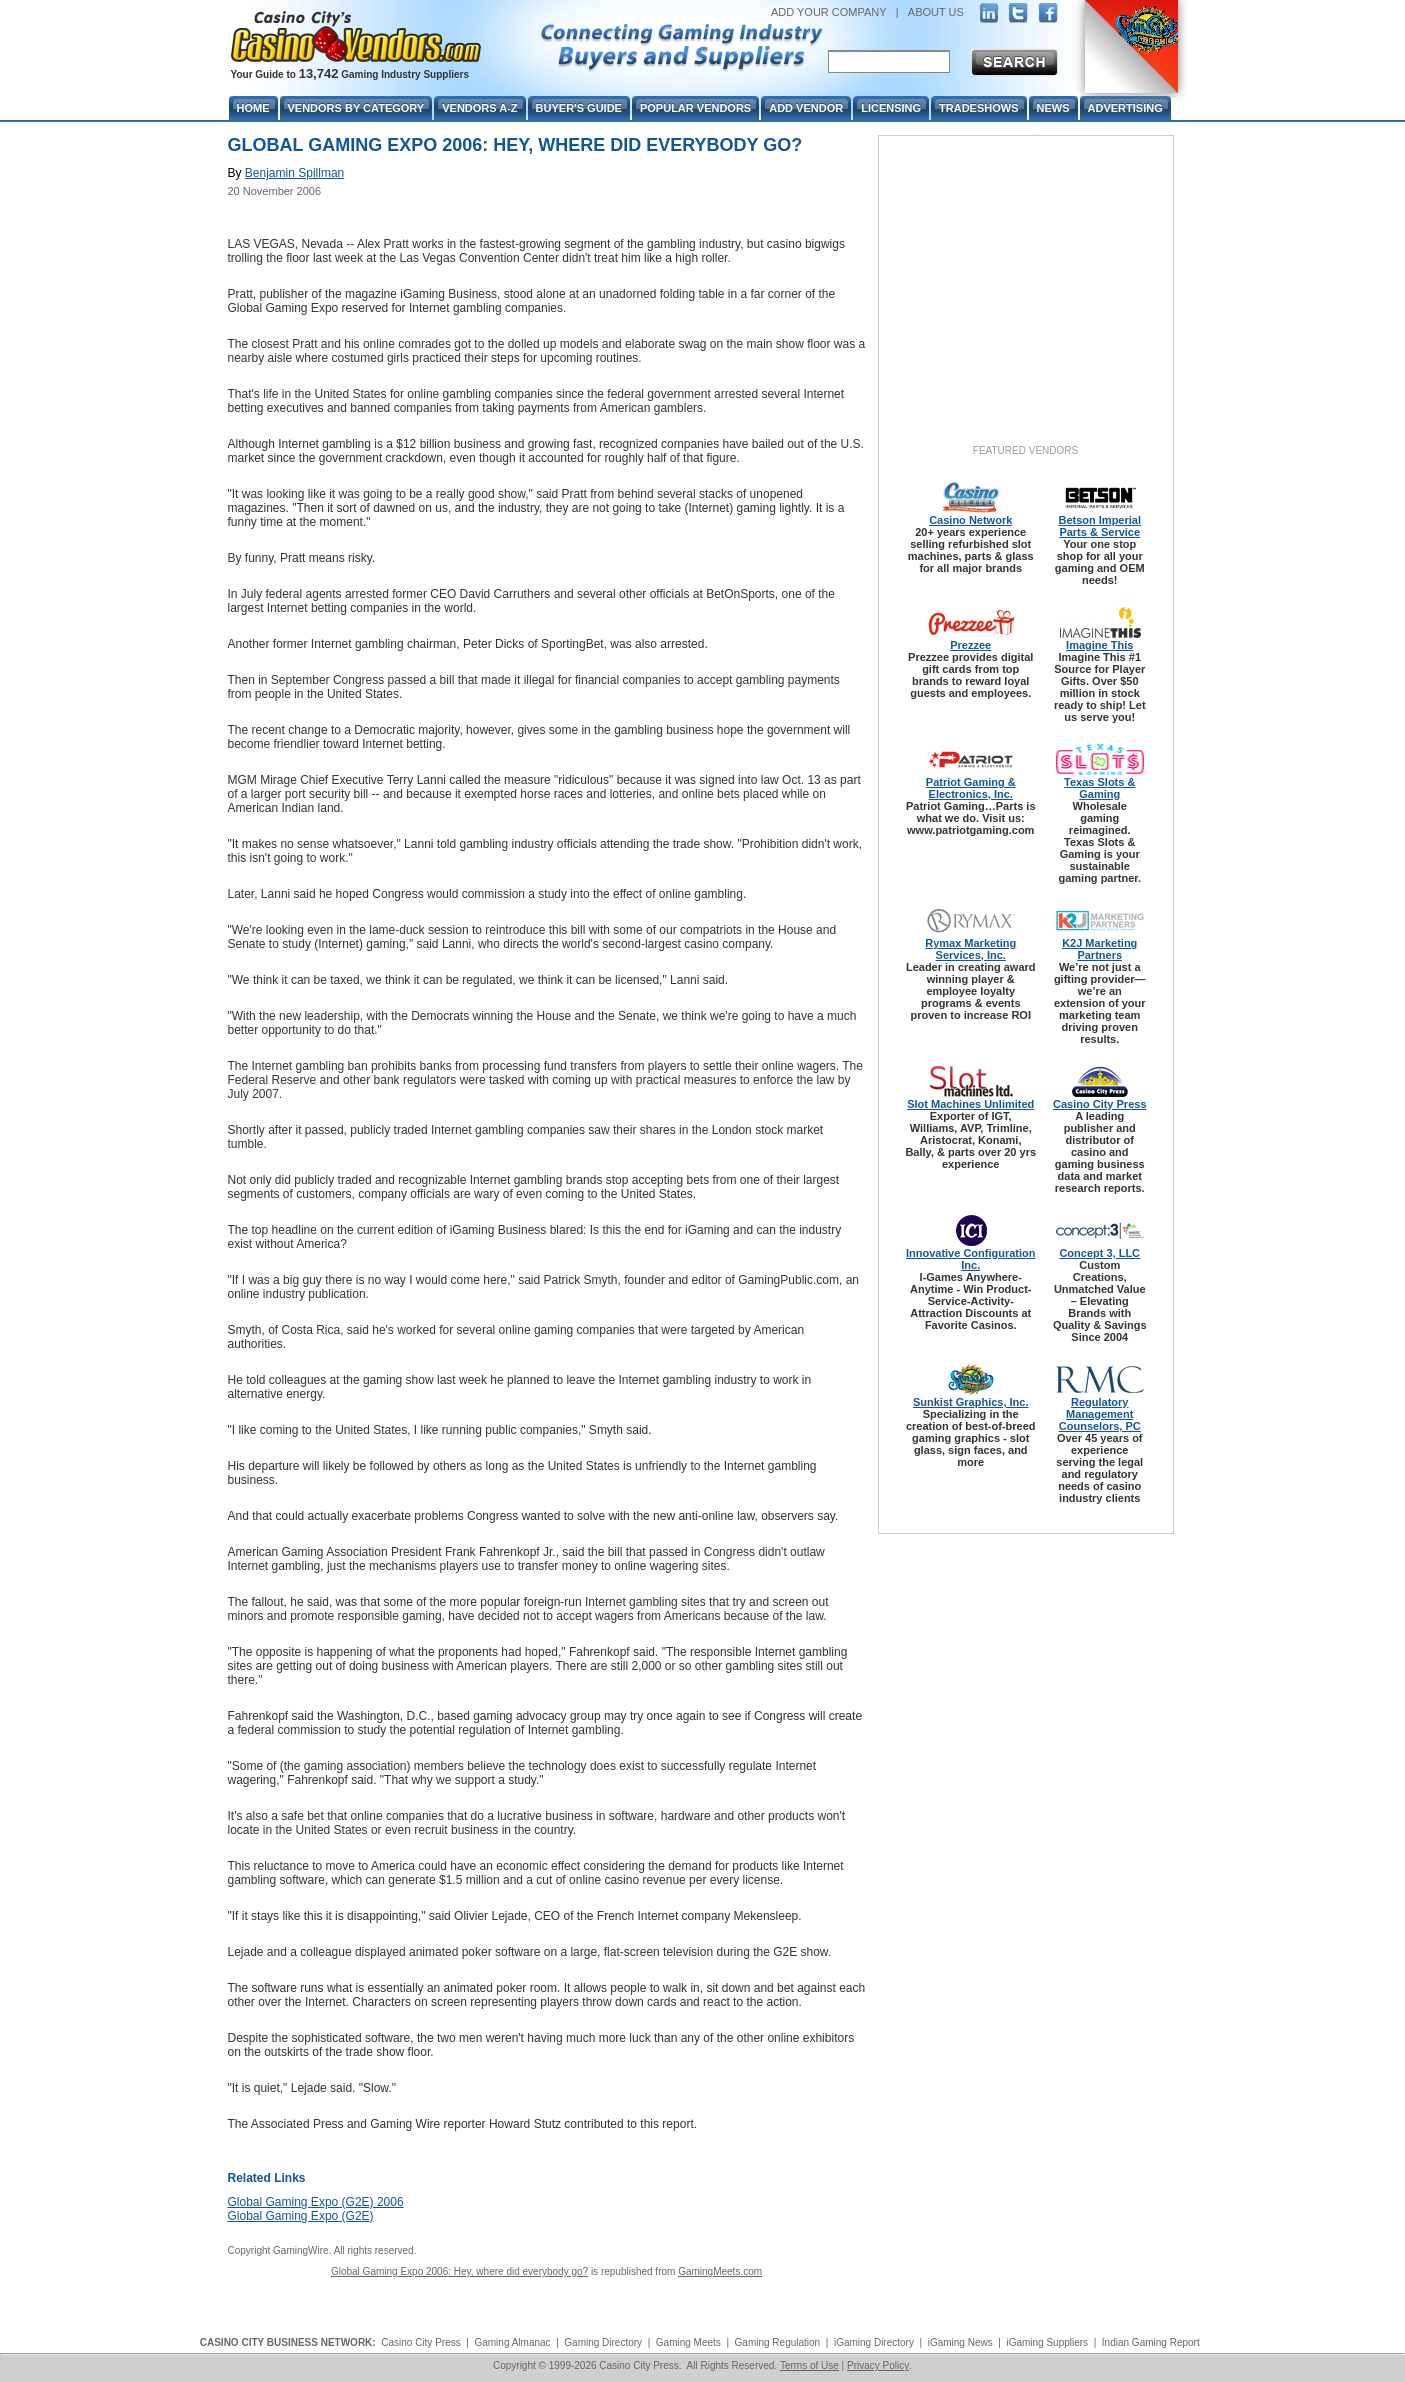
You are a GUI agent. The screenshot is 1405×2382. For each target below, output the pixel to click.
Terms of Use (809, 2365)
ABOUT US (936, 12)
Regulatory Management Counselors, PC (1100, 1414)
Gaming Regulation (778, 2342)
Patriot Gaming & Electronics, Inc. (971, 788)
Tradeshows (978, 108)
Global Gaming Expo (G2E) (301, 2216)
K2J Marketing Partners (1099, 949)
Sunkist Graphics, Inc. (971, 1402)
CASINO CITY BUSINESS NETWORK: (288, 2342)
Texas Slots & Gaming (1099, 788)
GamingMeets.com (720, 2271)
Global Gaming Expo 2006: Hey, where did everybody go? (459, 2271)
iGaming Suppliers (1047, 2342)
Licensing (891, 108)
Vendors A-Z (479, 108)
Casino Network (970, 520)
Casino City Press (1100, 1104)
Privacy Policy (878, 2365)
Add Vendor (806, 108)
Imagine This (1099, 645)
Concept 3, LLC (1099, 1253)
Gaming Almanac (512, 2342)
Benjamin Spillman (294, 173)
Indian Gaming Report (1151, 2342)
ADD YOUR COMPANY (829, 12)
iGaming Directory (874, 2342)
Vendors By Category (356, 108)
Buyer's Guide (579, 108)
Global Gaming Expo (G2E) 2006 (316, 2202)
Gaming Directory (603, 2342)
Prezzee (970, 645)
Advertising (1125, 108)
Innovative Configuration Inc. (971, 1259)
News (1053, 108)
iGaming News (960, 2342)
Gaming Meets (688, 2342)
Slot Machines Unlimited (970, 1104)
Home (253, 108)
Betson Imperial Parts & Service (1099, 526)
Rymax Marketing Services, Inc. (970, 949)
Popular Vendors (695, 108)
